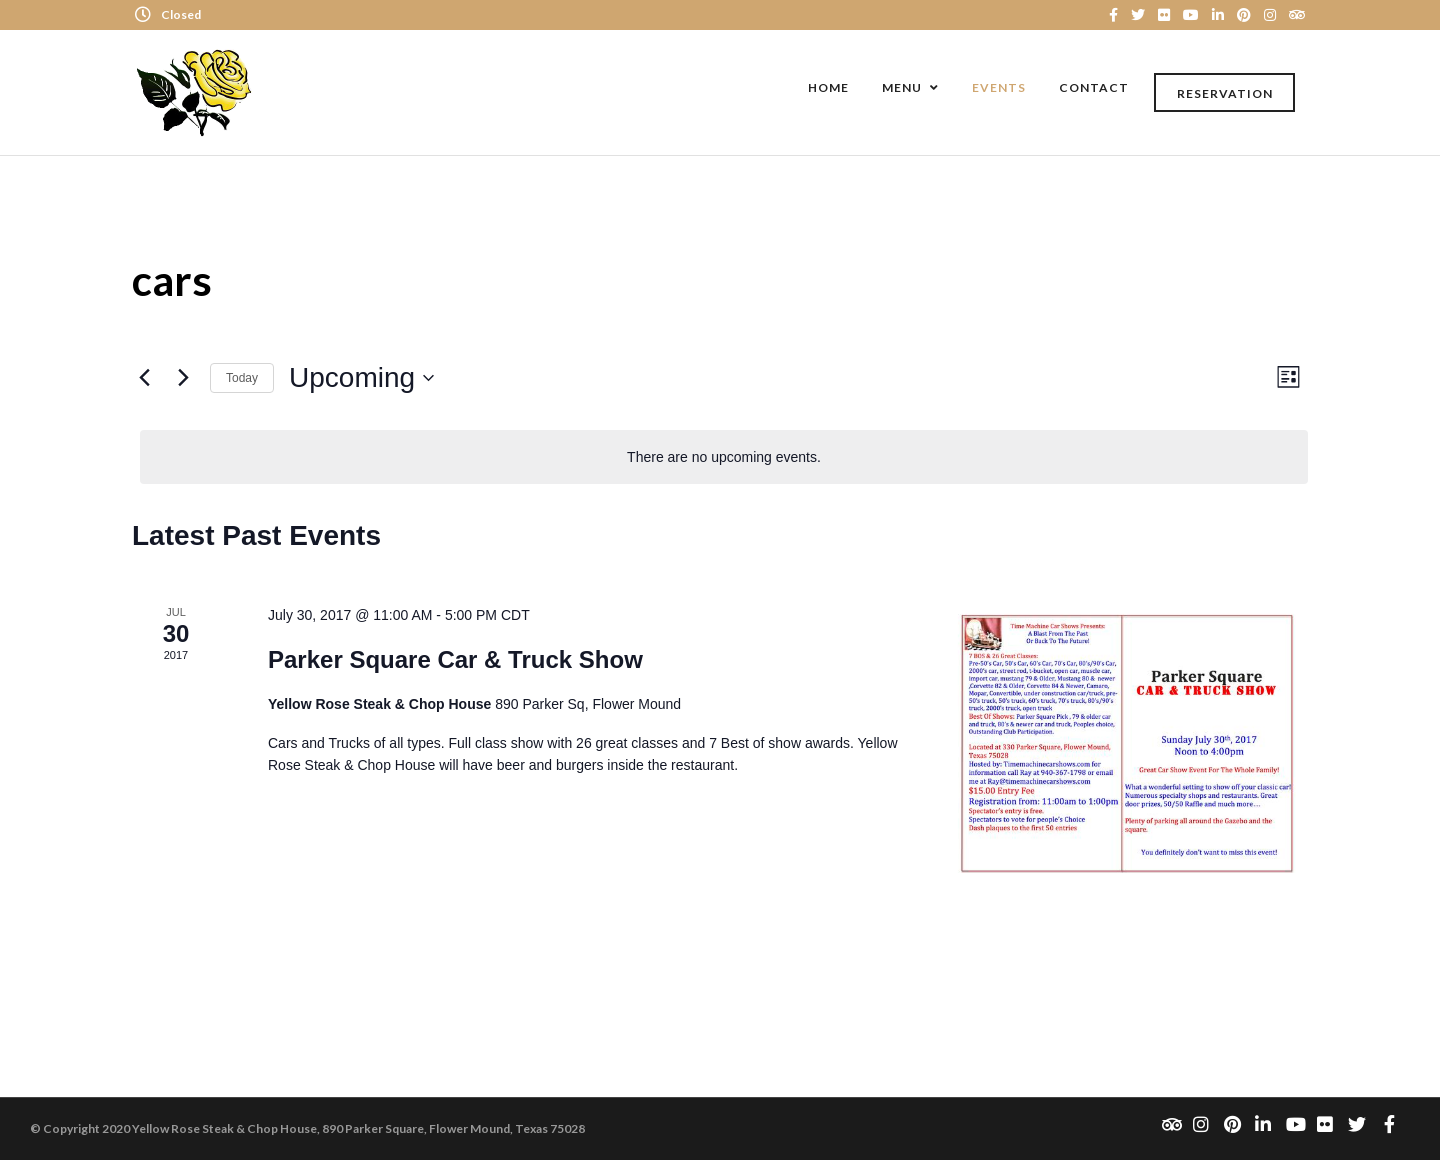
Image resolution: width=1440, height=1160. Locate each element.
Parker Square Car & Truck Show (455, 659)
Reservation (1225, 93)
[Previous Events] (144, 378)
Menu (902, 87)
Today (242, 378)
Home (828, 87)
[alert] (724, 457)
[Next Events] (183, 378)
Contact (1094, 87)
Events (999, 87)
